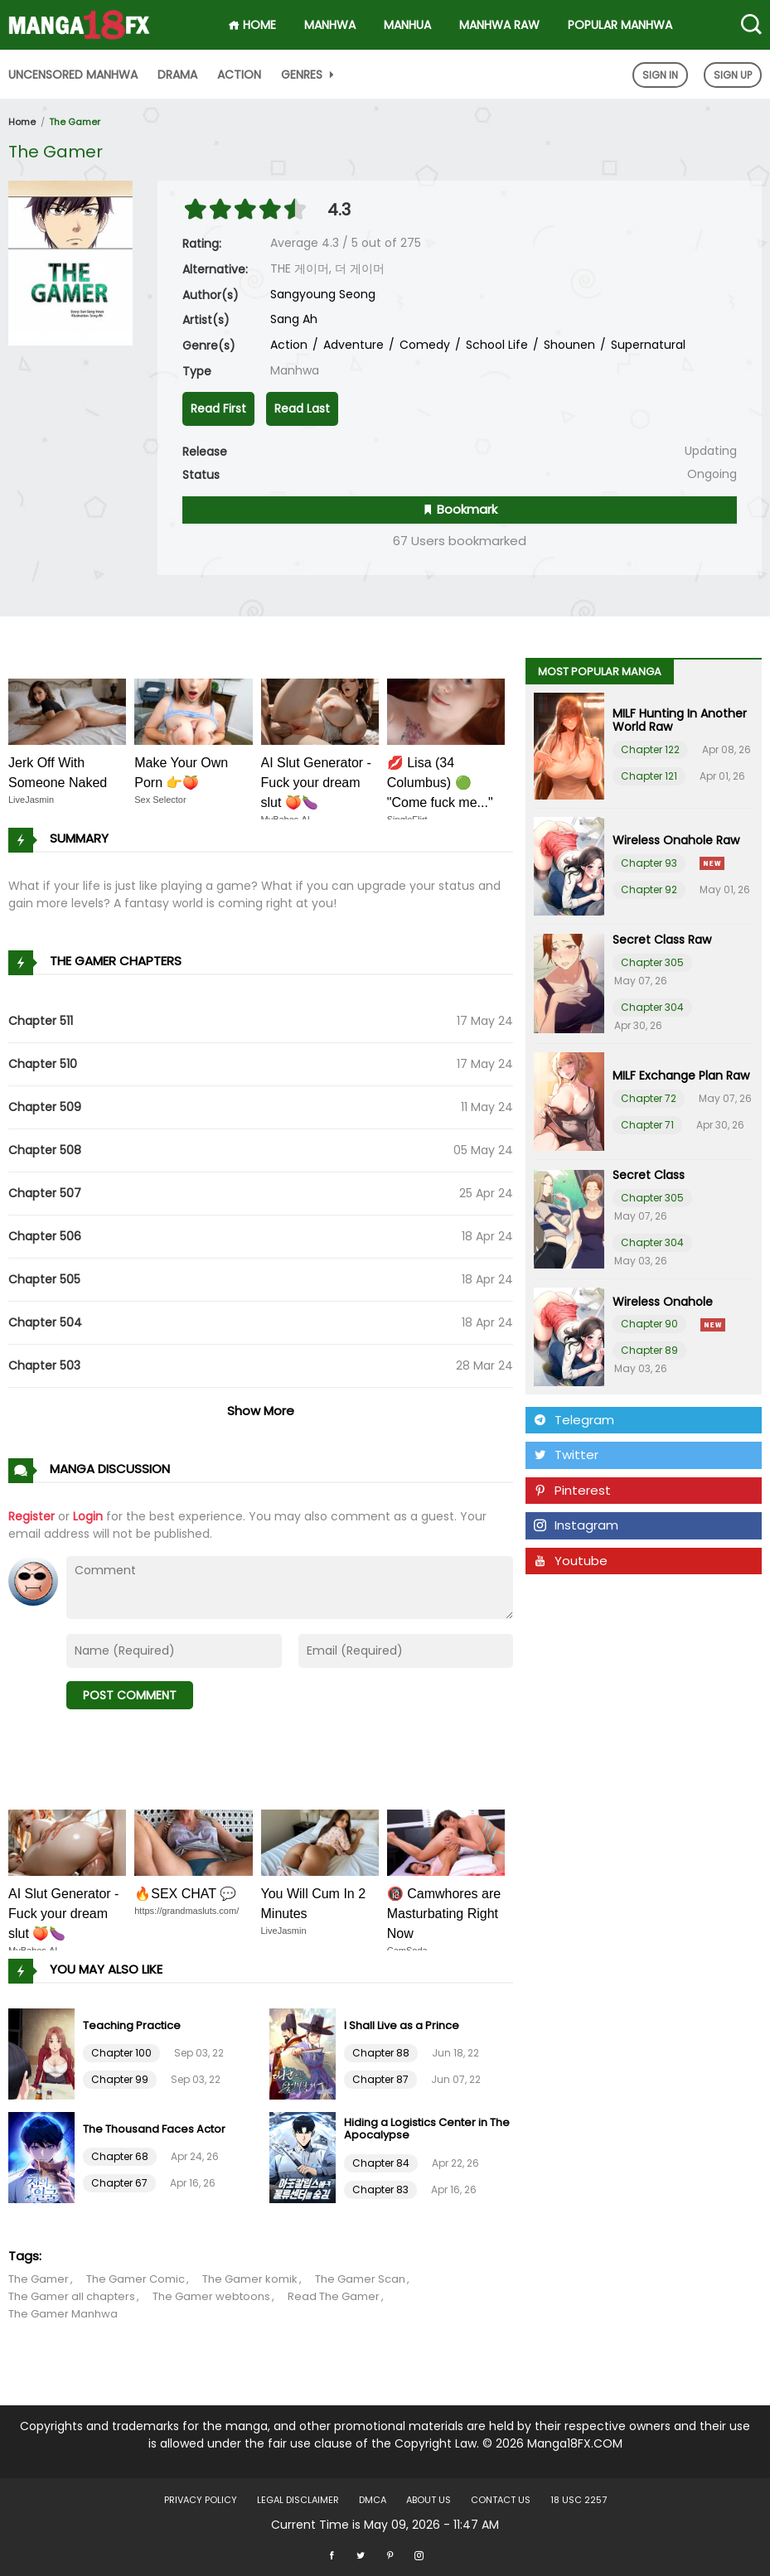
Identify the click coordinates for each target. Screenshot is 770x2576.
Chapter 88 (380, 2053)
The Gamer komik (250, 2279)
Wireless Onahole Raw (676, 840)
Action (239, 74)
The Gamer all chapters (71, 2296)
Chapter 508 (44, 1150)
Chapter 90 (649, 1324)
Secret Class (649, 1175)
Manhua (407, 25)
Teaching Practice (132, 2025)
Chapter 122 (650, 749)
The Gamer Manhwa (63, 2314)
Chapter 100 (121, 2053)
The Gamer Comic (135, 2279)
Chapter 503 (44, 1365)
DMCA (372, 2499)
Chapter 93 (649, 863)
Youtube (571, 1560)
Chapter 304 (652, 1007)
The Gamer (74, 121)
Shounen (567, 344)
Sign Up (733, 75)
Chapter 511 (40, 1021)
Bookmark (459, 509)
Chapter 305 (652, 962)
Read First (218, 408)
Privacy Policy (200, 2499)
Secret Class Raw (662, 939)
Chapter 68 (119, 2156)
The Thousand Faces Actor (154, 2129)
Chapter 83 (380, 2189)
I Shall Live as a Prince (401, 2025)
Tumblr (565, 1595)
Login (88, 1516)
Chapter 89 (649, 1350)
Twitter (566, 1454)
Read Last (302, 408)
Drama (177, 74)
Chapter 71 (647, 1125)
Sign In (660, 75)
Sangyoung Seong (322, 294)
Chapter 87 (380, 2079)
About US (428, 2499)
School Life (495, 344)
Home (22, 121)
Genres (309, 74)
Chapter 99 (119, 2079)
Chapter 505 (44, 1279)
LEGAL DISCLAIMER (298, 2499)
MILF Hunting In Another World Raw (680, 720)
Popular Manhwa (620, 25)
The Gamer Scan (360, 2279)
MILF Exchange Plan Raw (681, 1075)
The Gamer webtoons (211, 2296)
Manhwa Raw (499, 25)
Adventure (352, 344)
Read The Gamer (334, 2296)
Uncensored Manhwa (73, 74)
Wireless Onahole (663, 1301)
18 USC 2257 (578, 2499)
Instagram (576, 1525)
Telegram (574, 1419)
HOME (252, 25)
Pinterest (572, 1490)
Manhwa (330, 25)
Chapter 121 (649, 776)
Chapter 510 (42, 1064)
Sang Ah (293, 319)
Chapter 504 (45, 1322)
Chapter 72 (648, 1098)
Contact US (500, 2499)
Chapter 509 (44, 1107)
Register (31, 1516)
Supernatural (646, 344)
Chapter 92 (649, 889)
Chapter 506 (44, 1236)
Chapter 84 (380, 2163)
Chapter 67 (119, 2183)
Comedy (423, 344)
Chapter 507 (44, 1193)
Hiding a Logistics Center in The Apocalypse (427, 2128)
